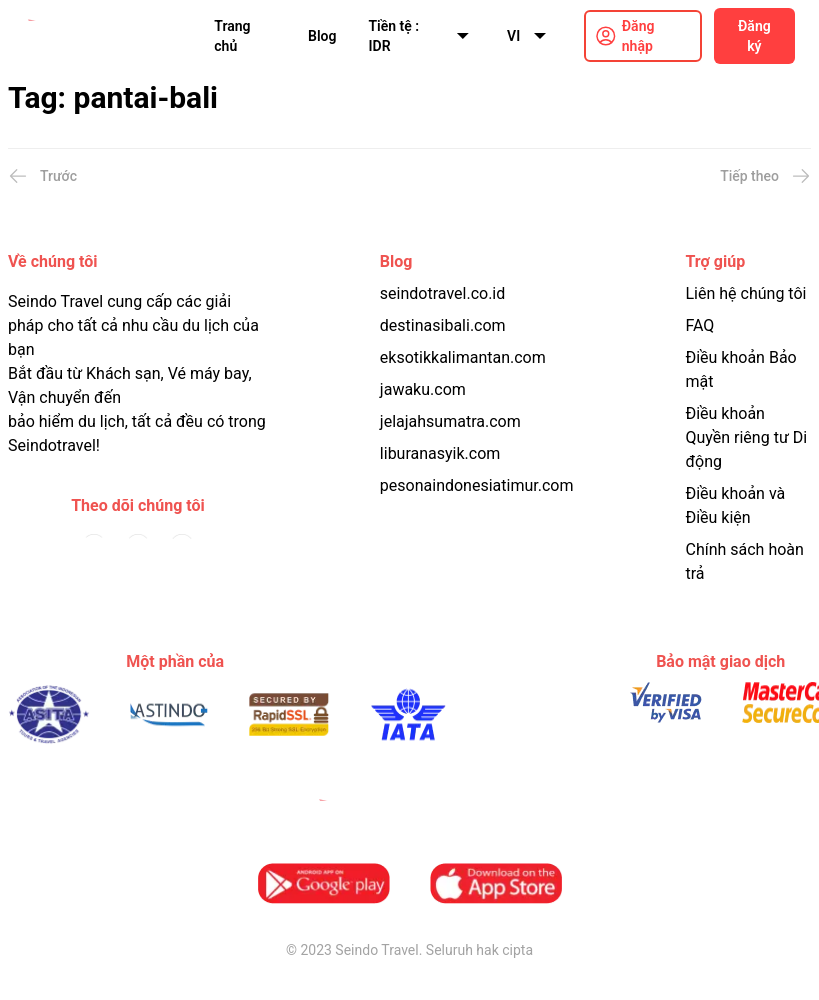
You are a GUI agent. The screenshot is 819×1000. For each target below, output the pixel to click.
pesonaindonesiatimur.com (477, 485)
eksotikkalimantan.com (463, 357)
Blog (322, 36)
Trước (42, 176)
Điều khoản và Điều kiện (735, 505)
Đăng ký (754, 36)
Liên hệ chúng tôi (745, 293)
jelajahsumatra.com (450, 421)
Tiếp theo (765, 176)
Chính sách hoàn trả (744, 561)
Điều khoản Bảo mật (740, 369)
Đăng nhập (638, 36)
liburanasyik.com (440, 453)
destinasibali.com (443, 325)
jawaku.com (423, 389)
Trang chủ (232, 36)
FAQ (699, 325)
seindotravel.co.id (442, 293)
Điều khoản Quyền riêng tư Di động (746, 437)
